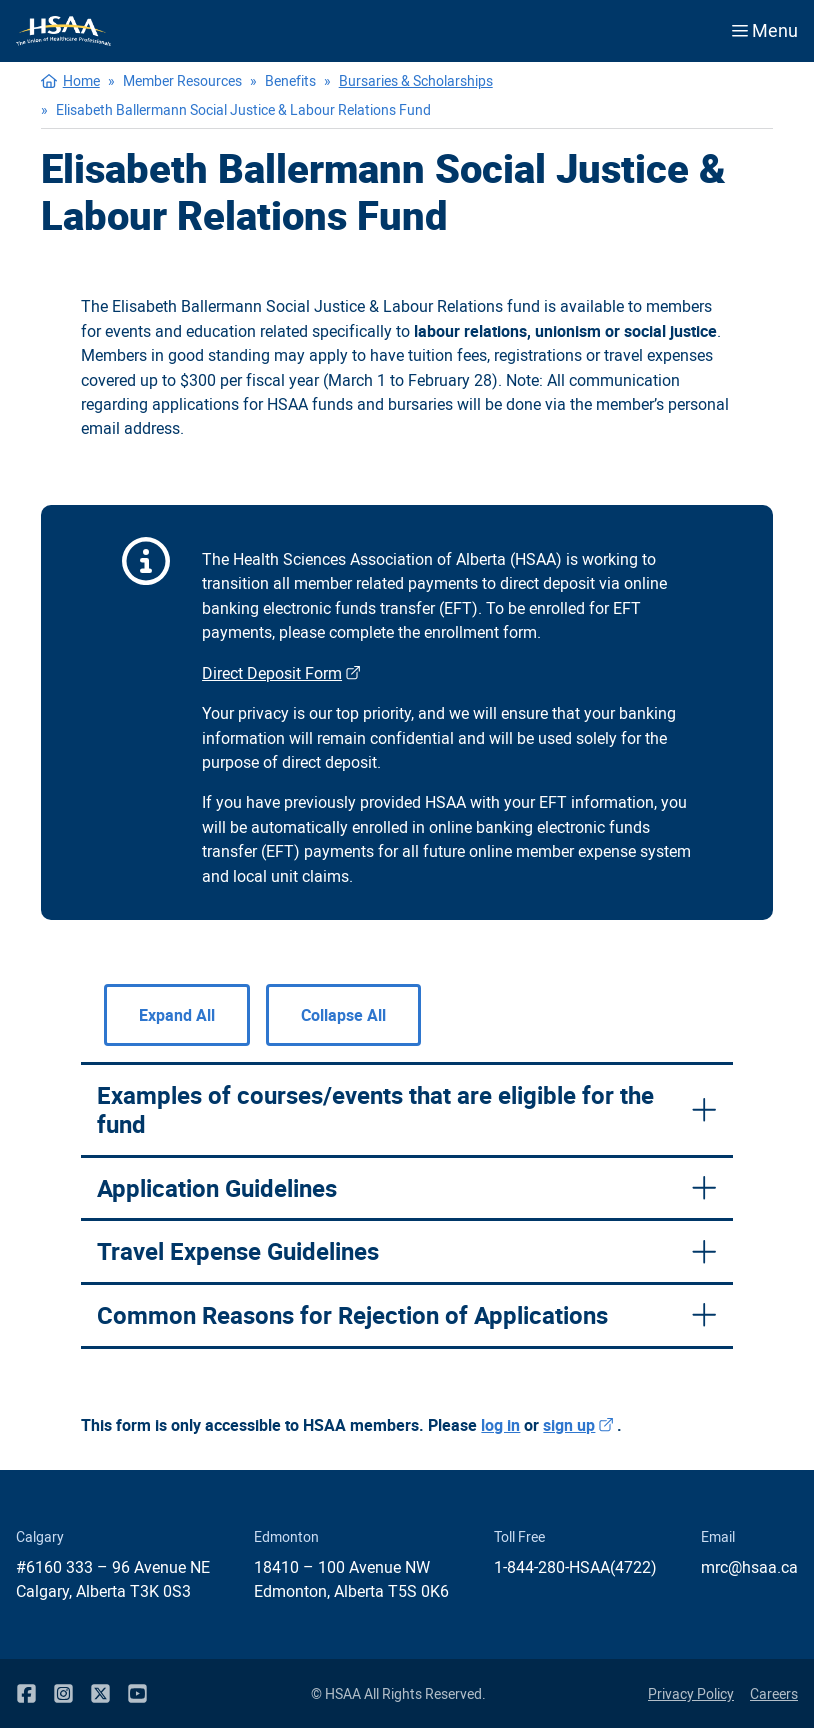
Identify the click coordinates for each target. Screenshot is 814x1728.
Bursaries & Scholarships (416, 80)
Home (81, 80)
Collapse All (343, 1015)
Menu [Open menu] (765, 30)
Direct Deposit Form (283, 673)
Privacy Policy (691, 1693)
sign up (580, 1425)
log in (500, 1425)
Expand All (177, 1015)
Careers (774, 1693)
